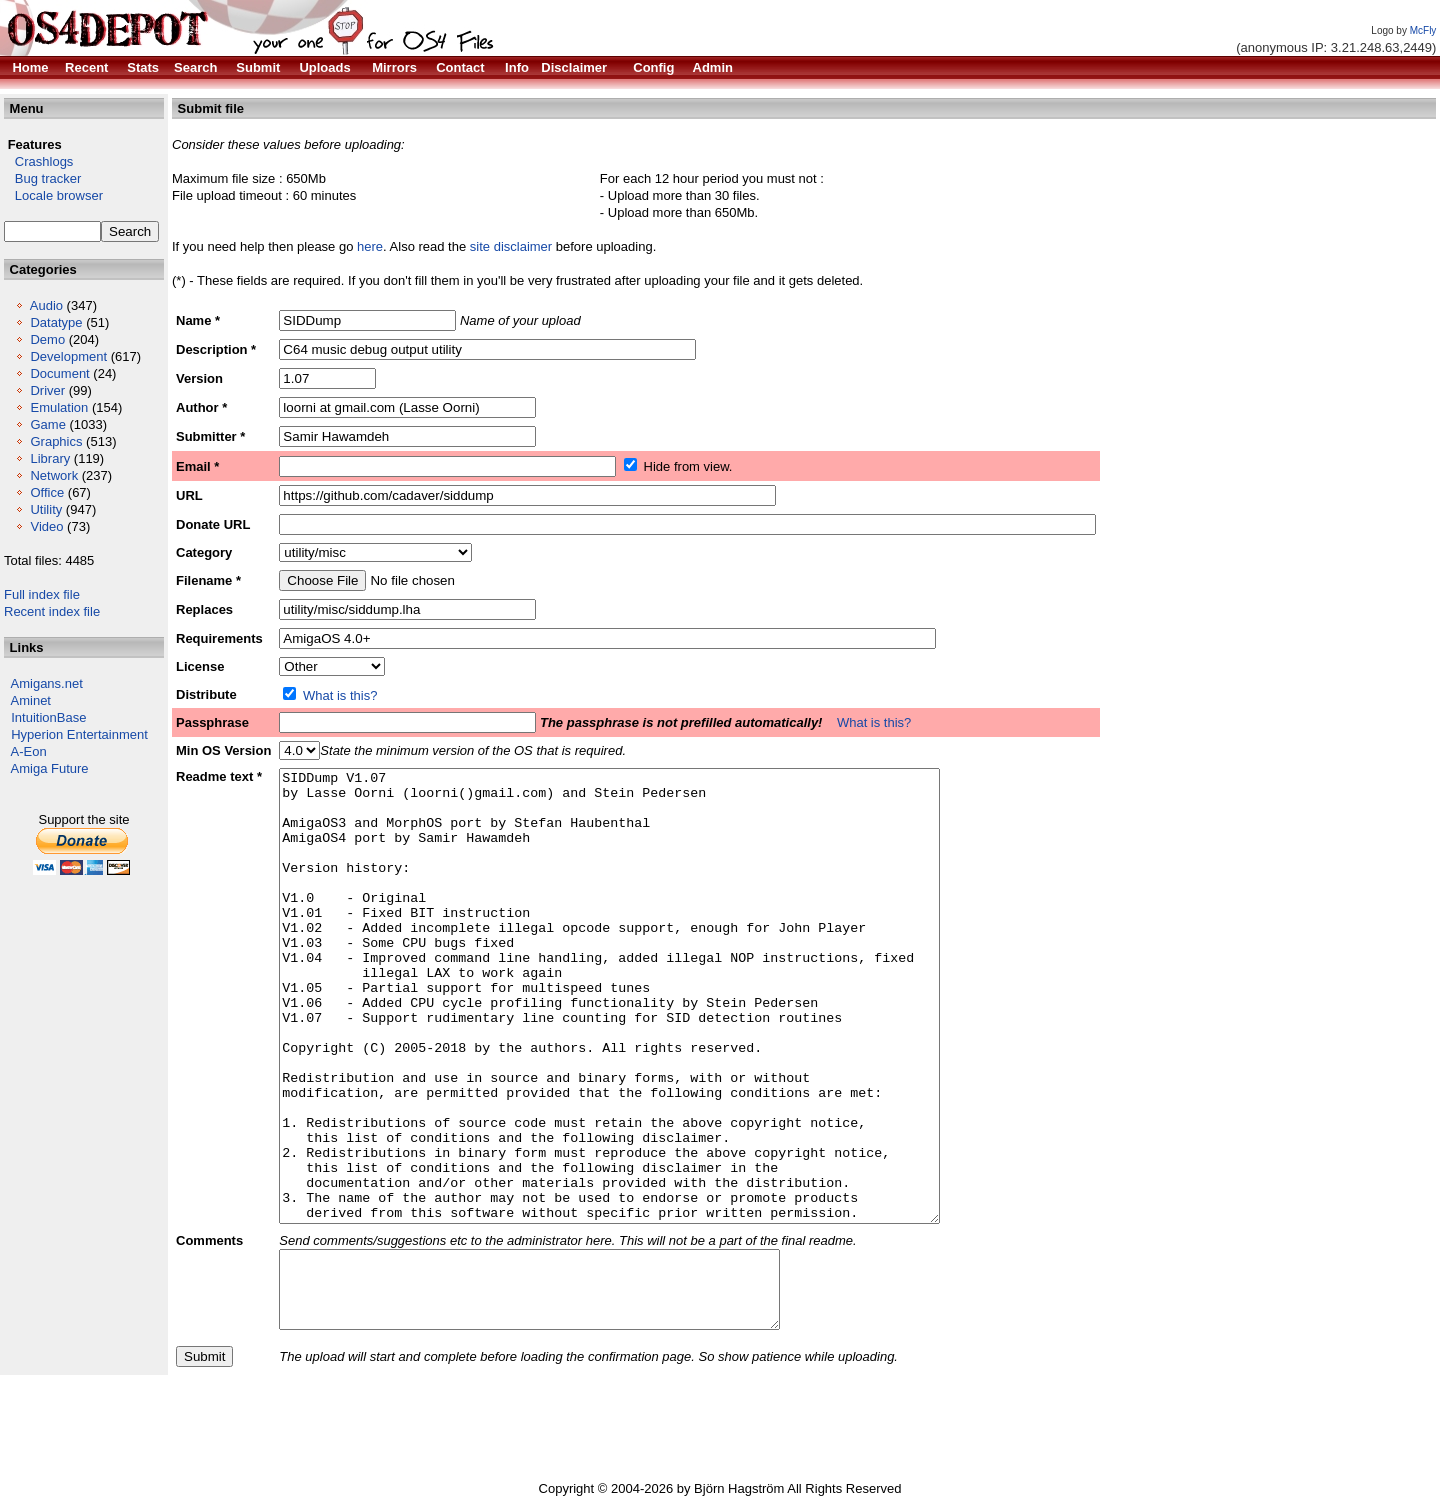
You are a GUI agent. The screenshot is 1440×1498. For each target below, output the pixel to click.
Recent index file (52, 611)
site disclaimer (511, 246)
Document (59, 373)
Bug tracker (42, 178)
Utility (46, 509)
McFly (1423, 30)
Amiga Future (50, 768)
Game (47, 424)
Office (47, 492)
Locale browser (53, 195)
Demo (47, 339)
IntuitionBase (48, 717)
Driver (47, 390)
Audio (46, 305)
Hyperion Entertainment (79, 734)
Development (68, 356)
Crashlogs (38, 161)
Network (54, 475)
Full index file (42, 594)
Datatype (56, 322)
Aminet (31, 700)
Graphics (56, 441)
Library (50, 458)
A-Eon (29, 751)
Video (46, 526)
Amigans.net (47, 683)
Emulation (59, 407)
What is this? (340, 695)
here (370, 246)
